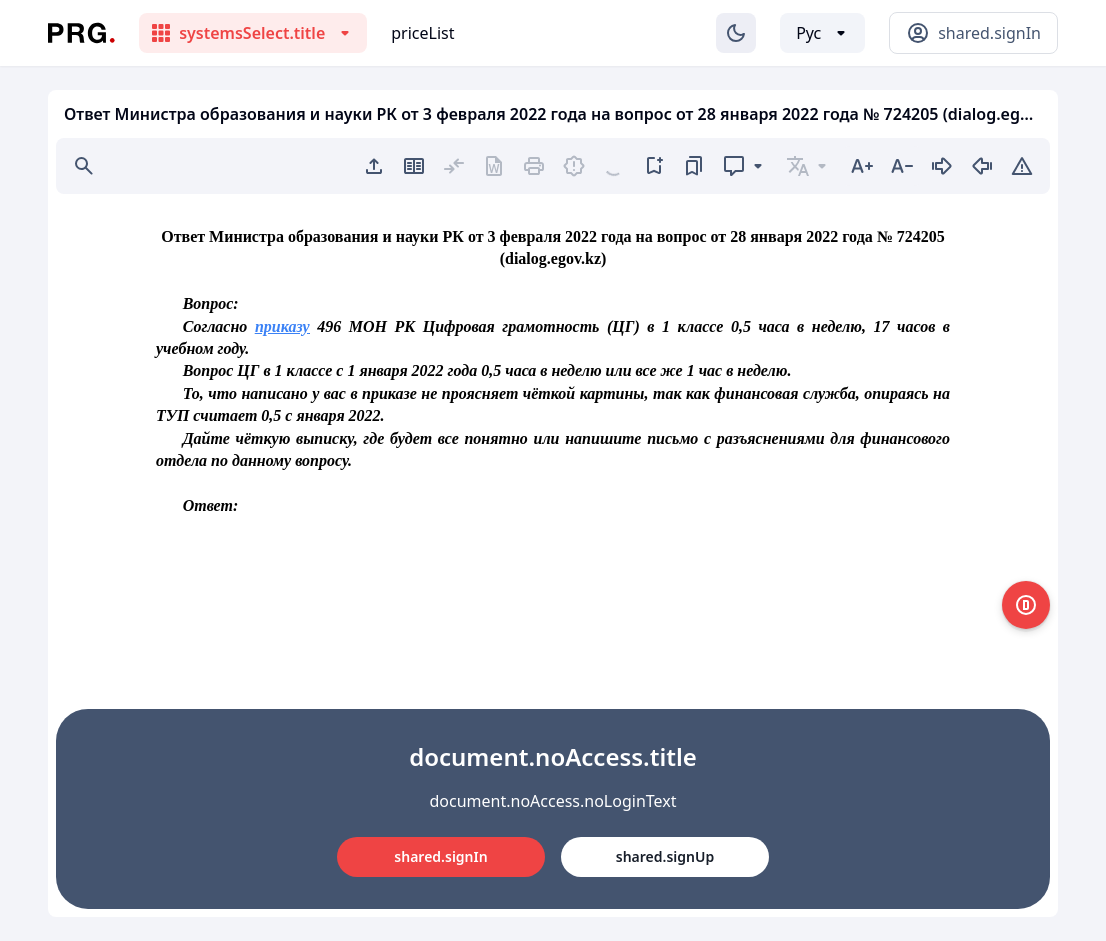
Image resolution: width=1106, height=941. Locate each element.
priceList (422, 33)
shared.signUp (665, 856)
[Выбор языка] (822, 33)
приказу (282, 326)
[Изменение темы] (736, 33)
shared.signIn (440, 856)
